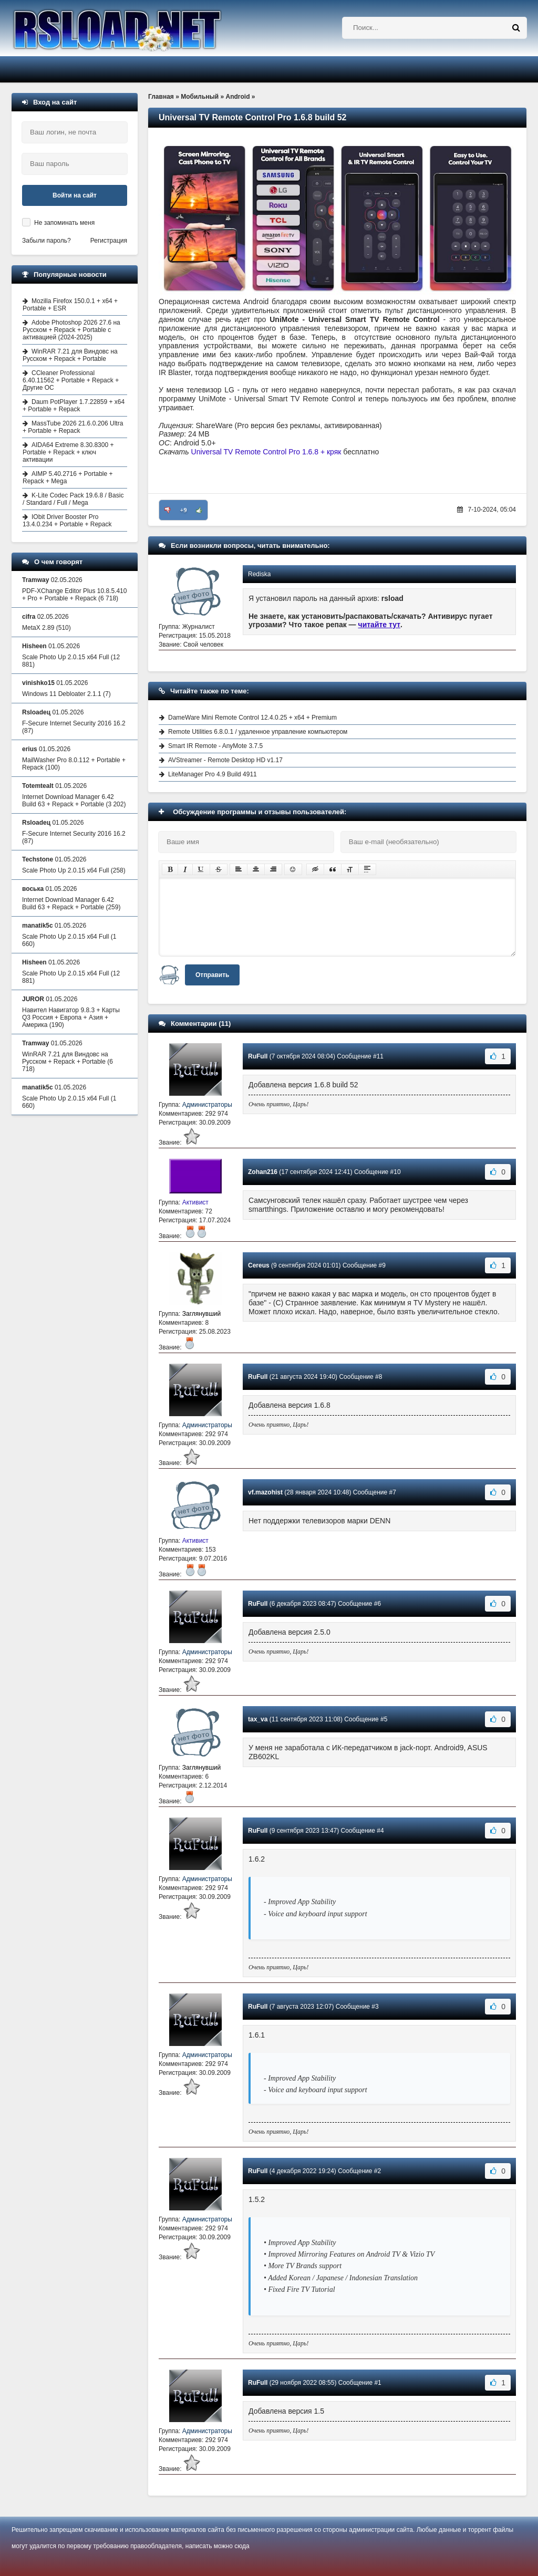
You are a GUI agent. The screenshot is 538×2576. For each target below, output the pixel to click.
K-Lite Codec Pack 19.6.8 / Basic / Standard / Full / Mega (73, 499)
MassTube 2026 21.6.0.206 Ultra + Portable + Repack (73, 427)
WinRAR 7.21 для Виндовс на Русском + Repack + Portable (70, 355)
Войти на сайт (75, 195)
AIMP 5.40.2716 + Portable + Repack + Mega (68, 477)
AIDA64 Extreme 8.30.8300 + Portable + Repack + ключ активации (68, 452)
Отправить (212, 975)
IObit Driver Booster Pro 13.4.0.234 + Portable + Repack (67, 520)
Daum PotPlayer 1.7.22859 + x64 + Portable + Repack (74, 405)
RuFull (257, 1056)
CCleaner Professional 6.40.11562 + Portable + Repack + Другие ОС (71, 380)
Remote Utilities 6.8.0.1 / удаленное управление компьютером (257, 731)
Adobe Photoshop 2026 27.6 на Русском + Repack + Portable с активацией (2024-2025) (71, 330)
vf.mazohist (265, 1492)
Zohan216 (262, 1172)
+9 (183, 510)
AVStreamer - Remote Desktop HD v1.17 (225, 760)
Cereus (259, 1265)
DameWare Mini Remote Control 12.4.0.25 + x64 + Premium (252, 717)
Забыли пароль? (46, 240)
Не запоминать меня (64, 222)
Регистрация (108, 240)
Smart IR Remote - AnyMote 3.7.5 (215, 746)
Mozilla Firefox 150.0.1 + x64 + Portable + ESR (70, 304)
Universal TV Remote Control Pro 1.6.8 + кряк (266, 452)
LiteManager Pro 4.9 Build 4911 (212, 774)
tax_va (257, 1719)
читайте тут (379, 624)
